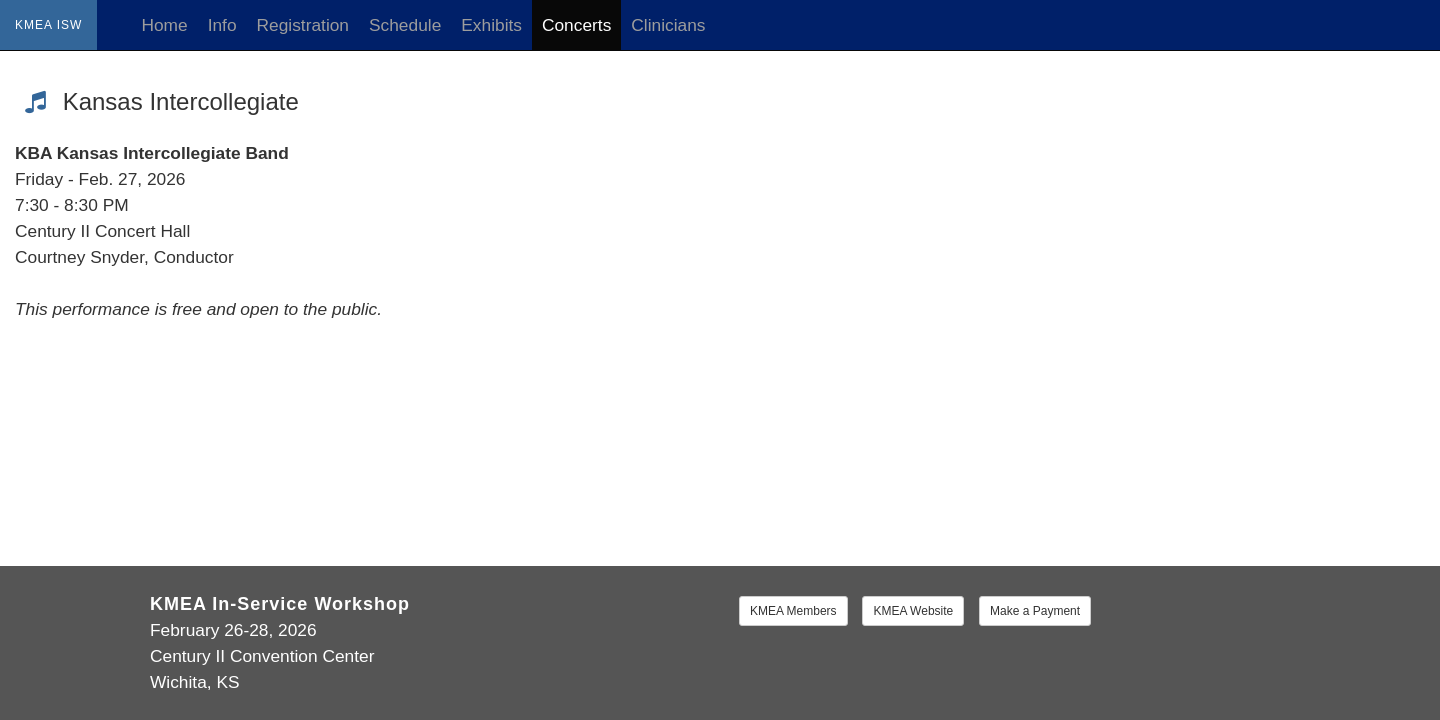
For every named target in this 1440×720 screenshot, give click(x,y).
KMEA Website (913, 611)
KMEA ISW (48, 25)
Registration (303, 25)
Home (164, 25)
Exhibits (491, 25)
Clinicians (668, 25)
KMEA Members (793, 611)
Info (222, 25)
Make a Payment (1035, 611)
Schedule (405, 25)
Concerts (576, 25)
